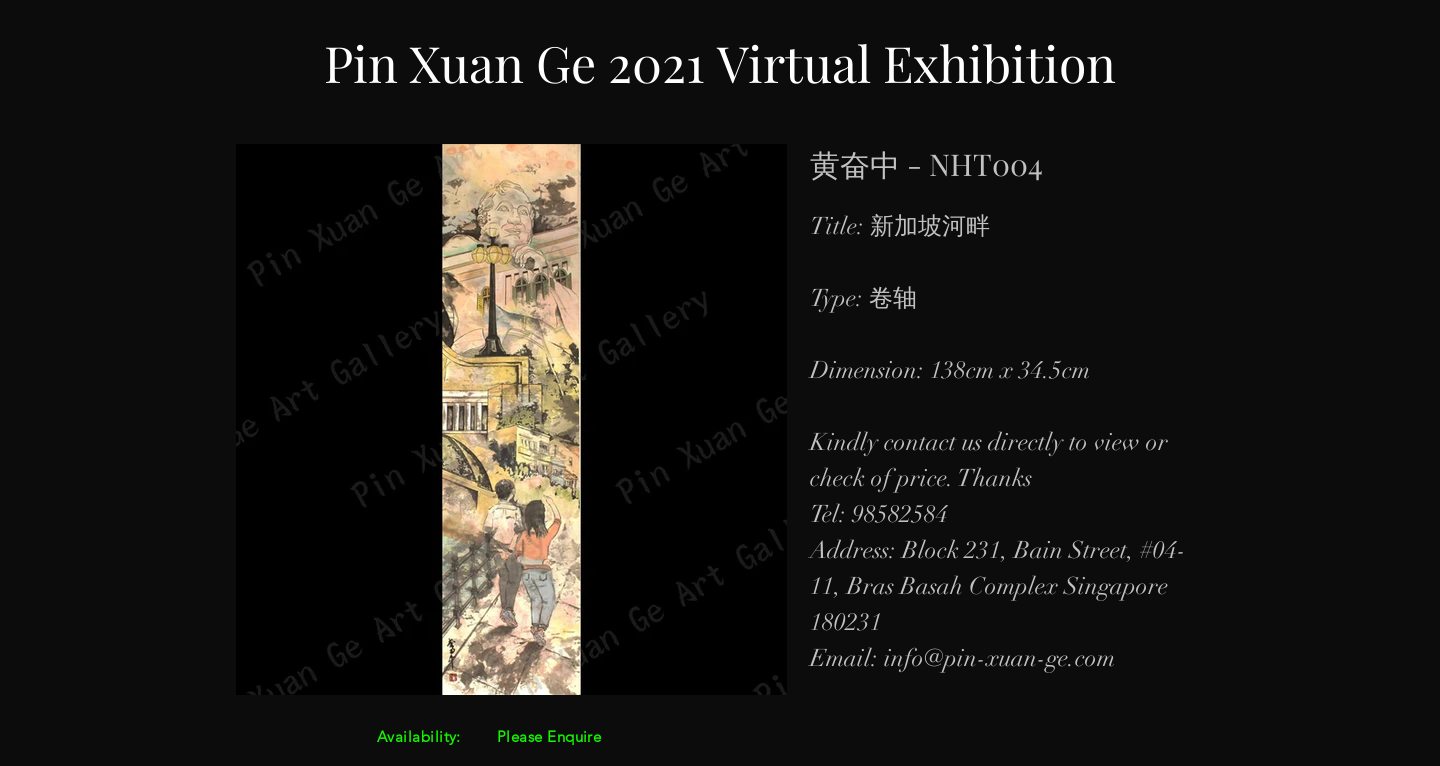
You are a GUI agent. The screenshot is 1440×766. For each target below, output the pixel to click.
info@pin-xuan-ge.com (999, 658)
